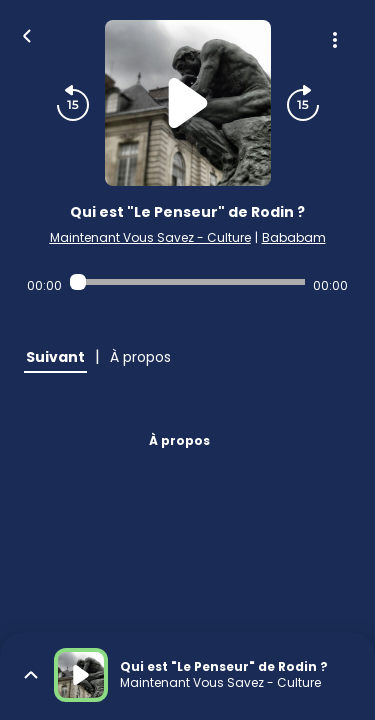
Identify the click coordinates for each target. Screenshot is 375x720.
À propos (179, 440)
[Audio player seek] (187, 282)
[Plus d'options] (335, 40)
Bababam (294, 237)
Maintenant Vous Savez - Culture (150, 237)
